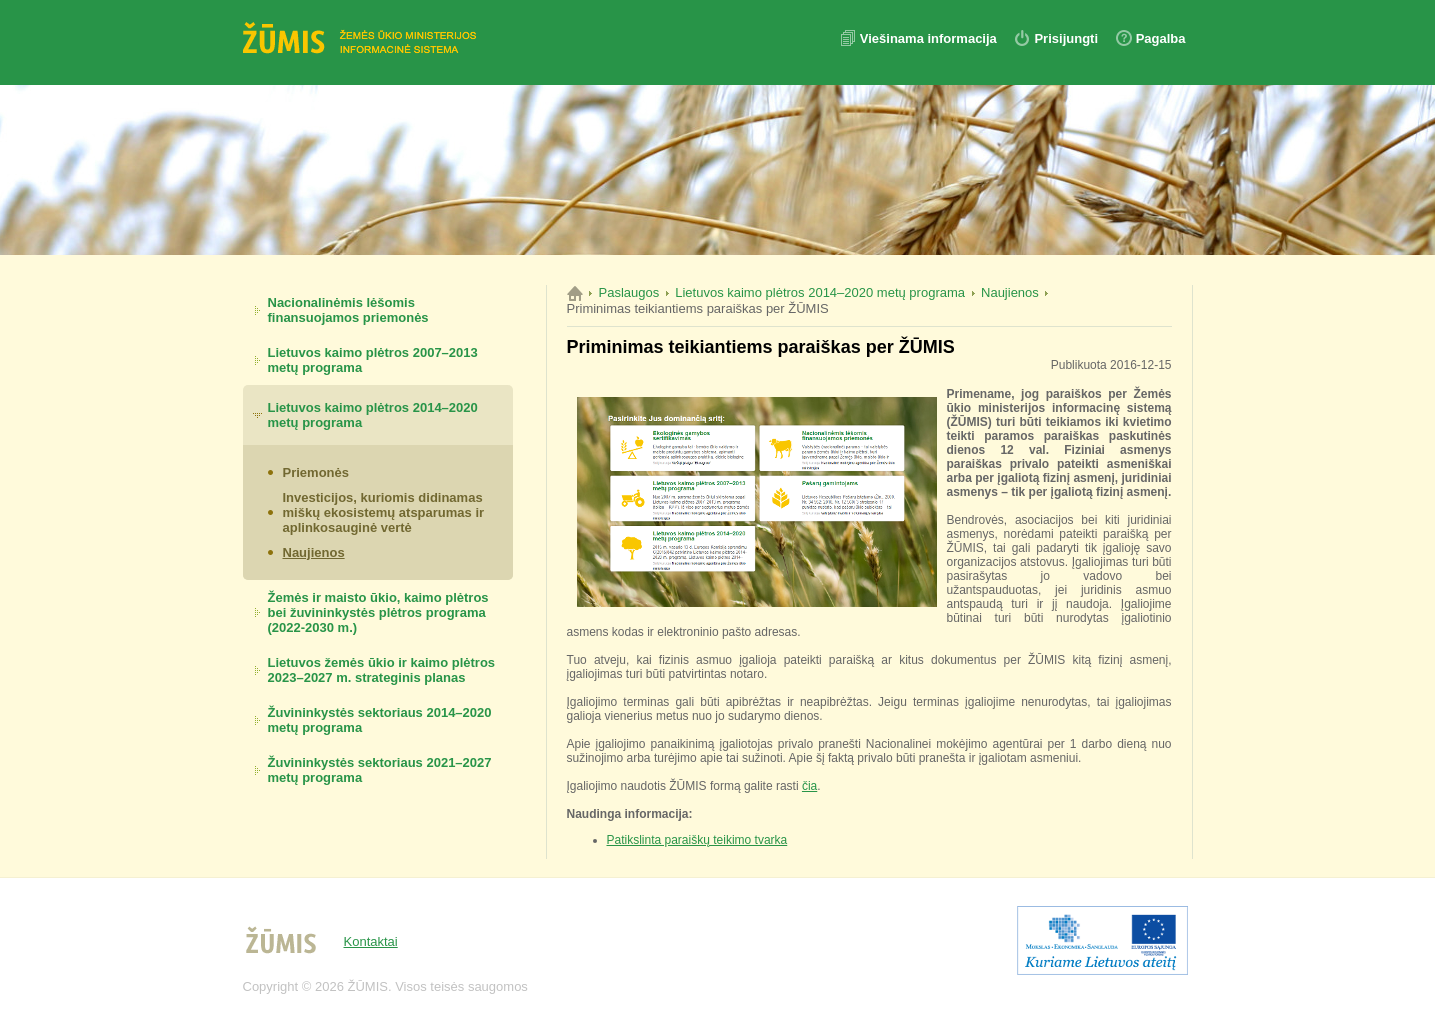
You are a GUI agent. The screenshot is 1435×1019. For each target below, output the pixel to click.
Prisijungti (1066, 38)
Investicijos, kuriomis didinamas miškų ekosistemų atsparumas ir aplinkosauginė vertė (384, 512)
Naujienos (314, 552)
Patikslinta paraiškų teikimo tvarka (697, 840)
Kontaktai (371, 941)
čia (809, 786)
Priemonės (316, 472)
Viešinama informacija (930, 38)
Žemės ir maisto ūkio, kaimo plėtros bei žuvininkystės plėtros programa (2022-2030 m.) (378, 612)
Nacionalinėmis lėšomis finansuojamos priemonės (348, 310)
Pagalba (1161, 38)
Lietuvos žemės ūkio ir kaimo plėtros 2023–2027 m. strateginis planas (382, 670)
